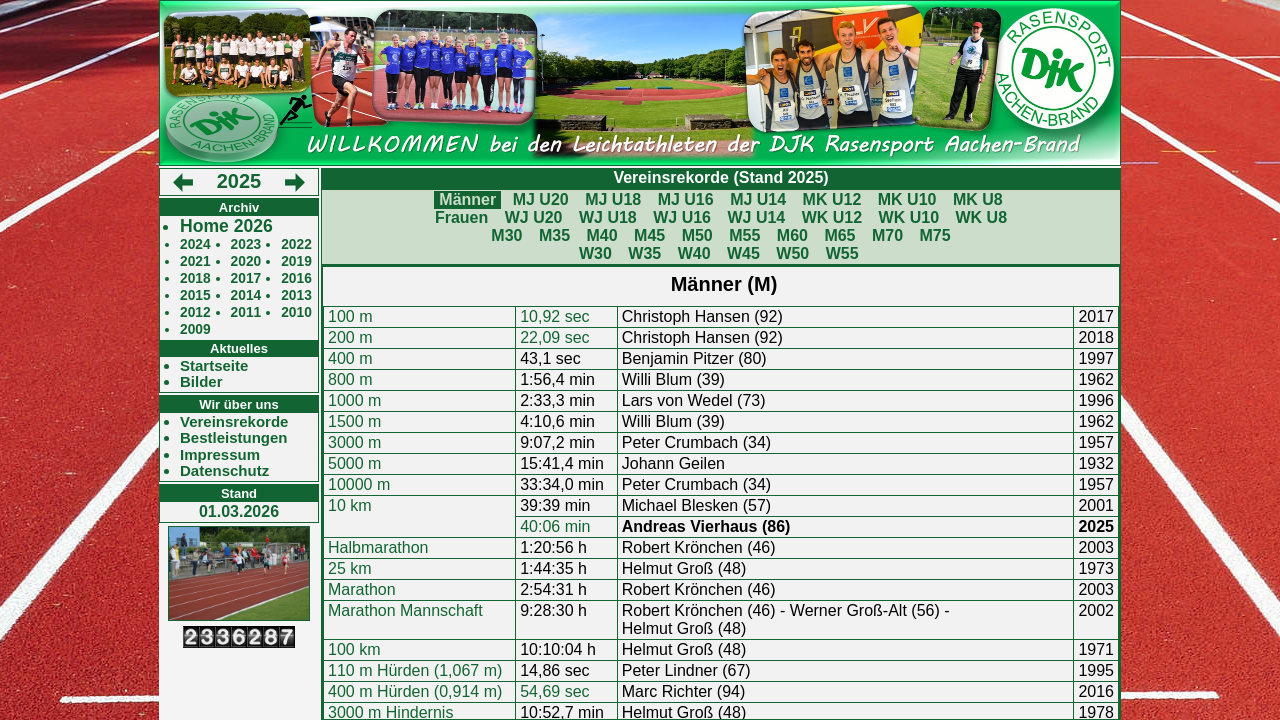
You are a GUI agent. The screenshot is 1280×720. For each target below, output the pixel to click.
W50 (792, 253)
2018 (195, 278)
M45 (649, 235)
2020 (246, 261)
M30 (506, 235)
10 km (350, 505)
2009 (195, 329)
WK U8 (982, 217)
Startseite (214, 366)
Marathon (362, 589)
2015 (195, 295)
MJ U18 (613, 199)
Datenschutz (224, 471)
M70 (887, 235)
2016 (296, 278)
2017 (246, 278)
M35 (554, 235)
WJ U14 (756, 217)
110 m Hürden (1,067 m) (415, 670)
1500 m (354, 421)
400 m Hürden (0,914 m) (415, 691)
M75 (935, 235)
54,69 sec (554, 691)
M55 (744, 235)
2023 (246, 244)
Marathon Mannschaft (405, 610)
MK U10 (907, 199)
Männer (467, 199)
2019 (296, 261)
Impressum (220, 455)
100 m (350, 316)
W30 (595, 253)
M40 (601, 235)
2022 (296, 244)
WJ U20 (534, 217)
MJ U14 (758, 199)
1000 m (354, 400)
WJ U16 (682, 217)
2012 (195, 312)
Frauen (461, 217)
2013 (296, 295)
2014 (246, 295)
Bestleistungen (234, 438)
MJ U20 (541, 199)
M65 (839, 235)
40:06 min (555, 526)
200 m (350, 337)
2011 (246, 312)
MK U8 (978, 199)
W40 (694, 253)
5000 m (354, 463)
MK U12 (832, 199)
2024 (195, 244)
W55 (842, 253)
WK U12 (832, 217)
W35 (644, 253)
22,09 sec (554, 337)
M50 (697, 235)
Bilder (201, 382)
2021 (195, 261)
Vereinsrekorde (234, 422)
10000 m (359, 484)
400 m (350, 358)
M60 (792, 235)
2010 (296, 312)
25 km (350, 568)
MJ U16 (686, 199)
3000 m (354, 442)
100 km (354, 649)
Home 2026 (226, 226)
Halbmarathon (378, 547)
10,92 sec (554, 316)
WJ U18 (608, 217)
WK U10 (909, 217)
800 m (350, 379)
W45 (743, 253)
